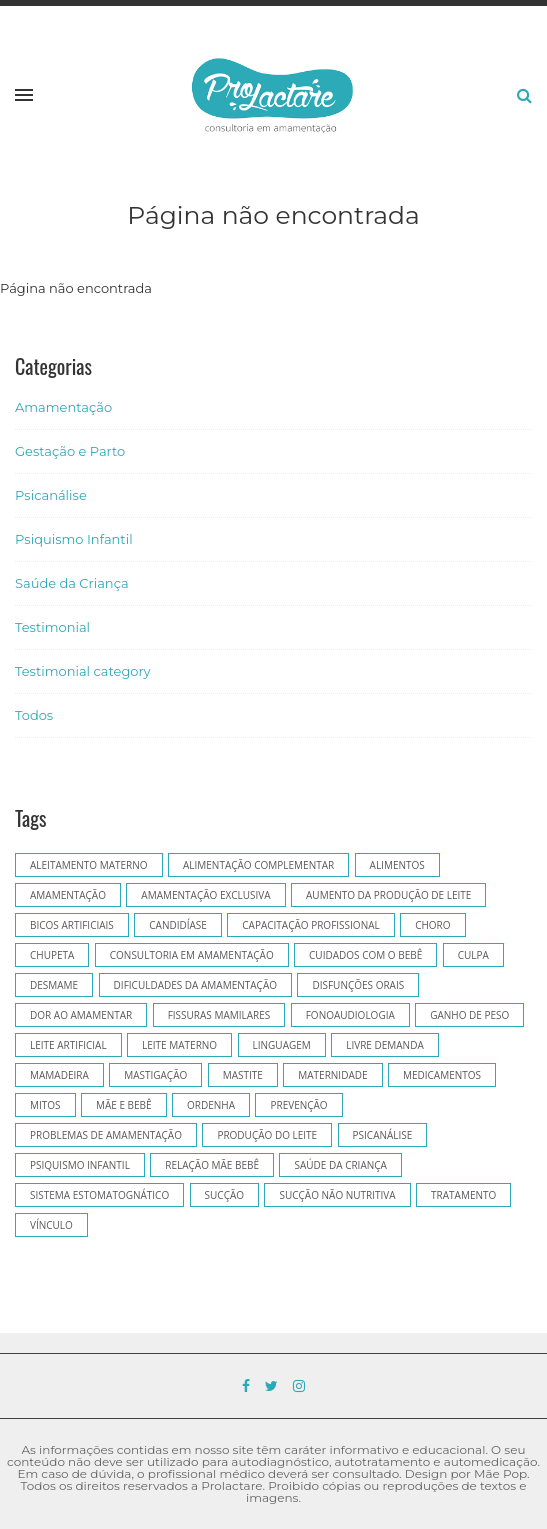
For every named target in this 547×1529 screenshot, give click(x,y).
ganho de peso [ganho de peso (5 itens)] (469, 1015)
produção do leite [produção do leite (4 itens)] (267, 1135)
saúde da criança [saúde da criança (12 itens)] (340, 1165)
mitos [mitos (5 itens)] (45, 1105)
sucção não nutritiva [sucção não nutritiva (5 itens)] (337, 1195)
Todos (34, 715)
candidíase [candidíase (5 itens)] (178, 925)
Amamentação (63, 407)
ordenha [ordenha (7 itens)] (211, 1105)
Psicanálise (51, 495)
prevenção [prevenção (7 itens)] (298, 1105)
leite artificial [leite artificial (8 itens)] (68, 1045)
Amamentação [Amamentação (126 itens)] (68, 895)
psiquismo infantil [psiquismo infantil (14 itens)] (80, 1165)
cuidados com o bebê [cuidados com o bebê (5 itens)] (365, 955)
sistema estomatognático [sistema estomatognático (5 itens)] (99, 1195)
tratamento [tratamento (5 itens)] (463, 1195)
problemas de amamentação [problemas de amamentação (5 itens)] (106, 1135)
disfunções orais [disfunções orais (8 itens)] (358, 985)
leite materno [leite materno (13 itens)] (179, 1045)
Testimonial (52, 627)
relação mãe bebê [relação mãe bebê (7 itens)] (212, 1165)
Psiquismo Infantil (74, 539)
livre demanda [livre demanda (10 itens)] (385, 1045)
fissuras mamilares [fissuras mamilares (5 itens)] (219, 1015)
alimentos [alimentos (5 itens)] (397, 865)
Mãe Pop (500, 1473)
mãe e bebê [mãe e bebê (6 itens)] (124, 1105)
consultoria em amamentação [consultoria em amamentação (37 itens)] (192, 955)
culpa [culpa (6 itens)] (473, 955)
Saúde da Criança (72, 583)
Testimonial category (83, 671)
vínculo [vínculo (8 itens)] (51, 1225)
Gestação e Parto (70, 451)
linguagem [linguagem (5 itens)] (282, 1045)
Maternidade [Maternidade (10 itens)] (332, 1075)
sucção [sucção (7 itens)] (224, 1195)
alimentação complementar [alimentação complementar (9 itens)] (258, 865)
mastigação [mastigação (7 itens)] (155, 1075)
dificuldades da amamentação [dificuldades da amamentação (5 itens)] (195, 985)
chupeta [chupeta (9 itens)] (52, 955)
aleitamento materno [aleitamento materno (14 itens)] (89, 865)
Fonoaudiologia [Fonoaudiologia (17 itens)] (350, 1015)
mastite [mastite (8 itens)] (243, 1075)
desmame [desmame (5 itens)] (54, 985)
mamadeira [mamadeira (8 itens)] (59, 1075)
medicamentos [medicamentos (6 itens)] (442, 1075)
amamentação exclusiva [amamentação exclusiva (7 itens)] (205, 895)
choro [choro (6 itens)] (432, 925)
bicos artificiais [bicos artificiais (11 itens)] (72, 925)
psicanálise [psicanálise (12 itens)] (383, 1135)
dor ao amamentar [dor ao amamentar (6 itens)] (81, 1015)
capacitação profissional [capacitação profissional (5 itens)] (310, 925)
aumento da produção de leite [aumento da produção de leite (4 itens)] (388, 895)
